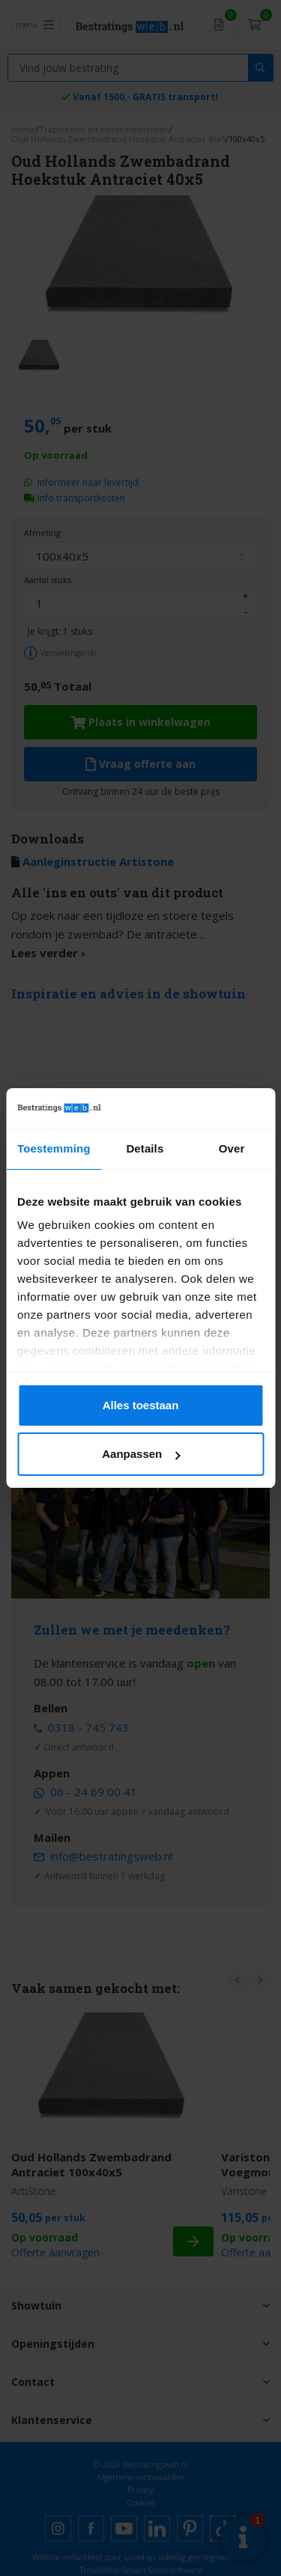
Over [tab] (232, 1148)
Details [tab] (144, 1148)
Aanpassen (141, 1453)
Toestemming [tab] (54, 1148)
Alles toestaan (141, 1405)
